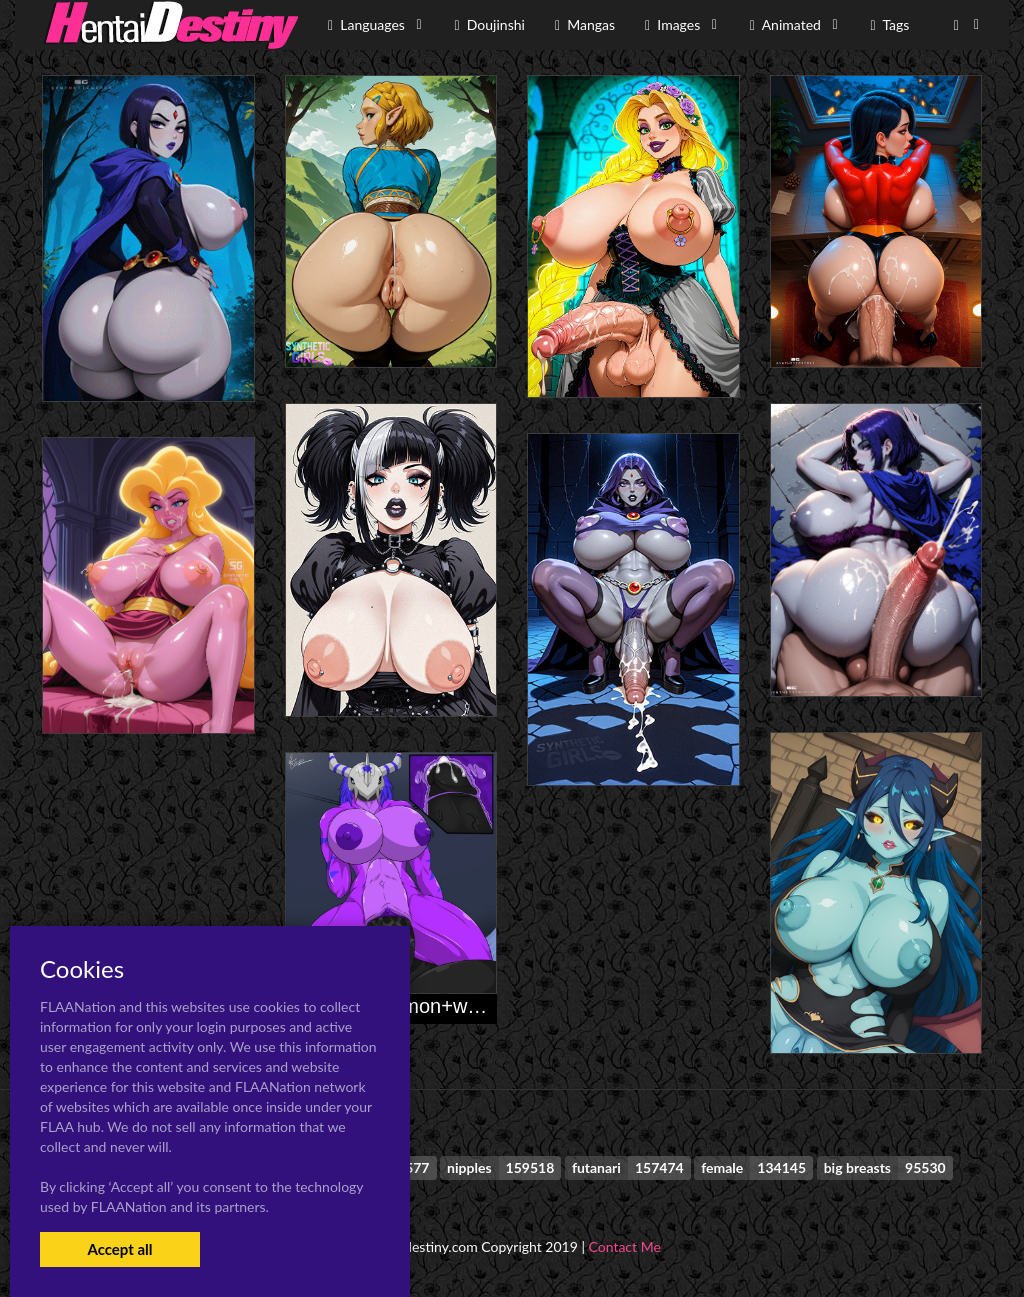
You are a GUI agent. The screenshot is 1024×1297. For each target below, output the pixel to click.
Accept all (119, 1249)
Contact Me (625, 1246)
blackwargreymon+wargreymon (424, 1006)
